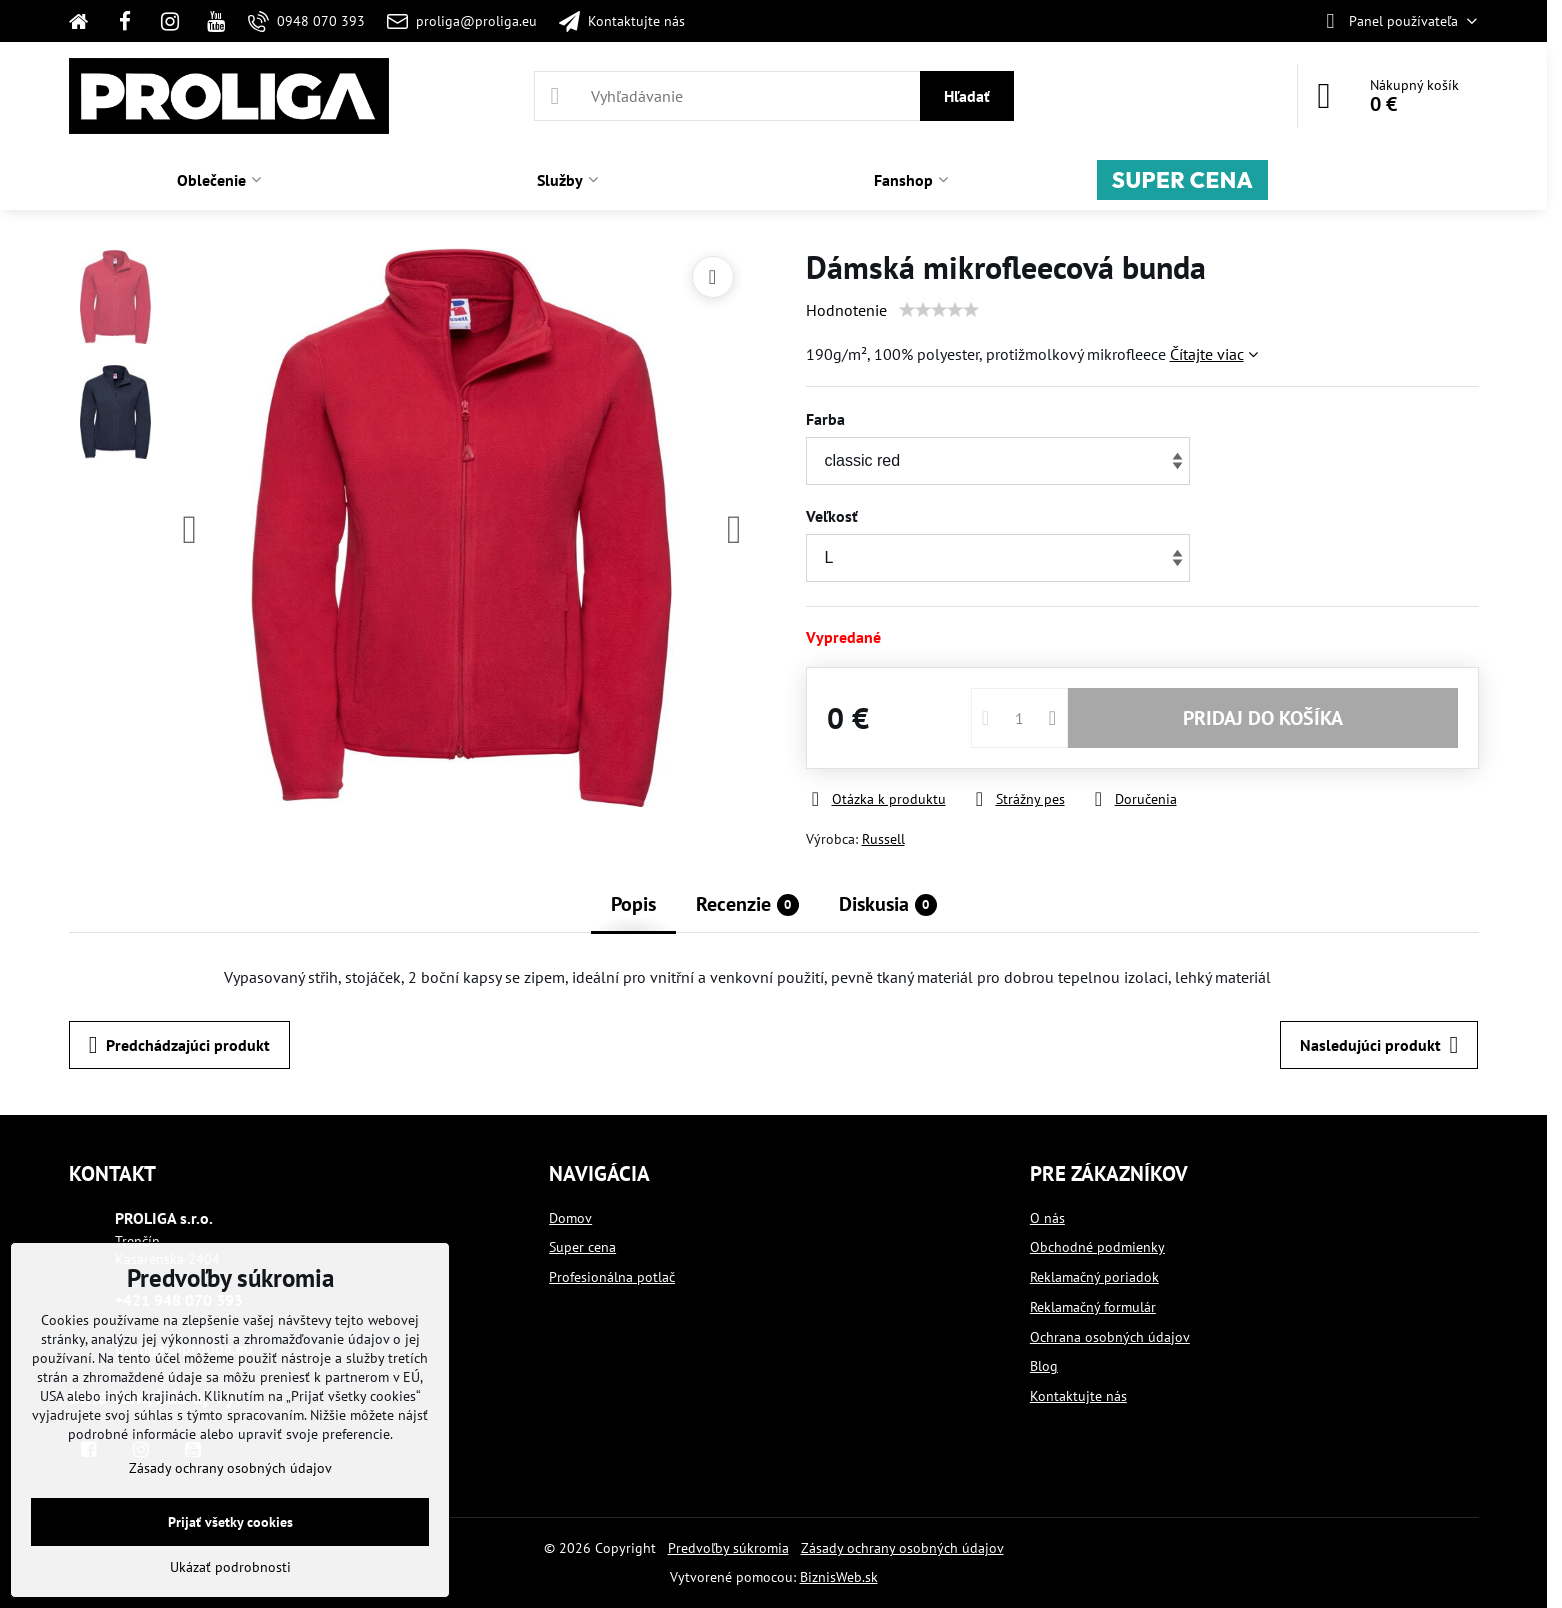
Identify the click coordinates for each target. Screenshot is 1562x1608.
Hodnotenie (846, 310)
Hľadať (967, 96)
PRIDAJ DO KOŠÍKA (1263, 718)
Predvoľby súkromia (728, 1548)
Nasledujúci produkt (1379, 1045)
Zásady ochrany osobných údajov (902, 1548)
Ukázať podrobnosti (230, 1567)
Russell (883, 839)
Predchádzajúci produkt (179, 1045)
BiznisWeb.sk (839, 1577)
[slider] (939, 310)
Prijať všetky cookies (230, 1522)
